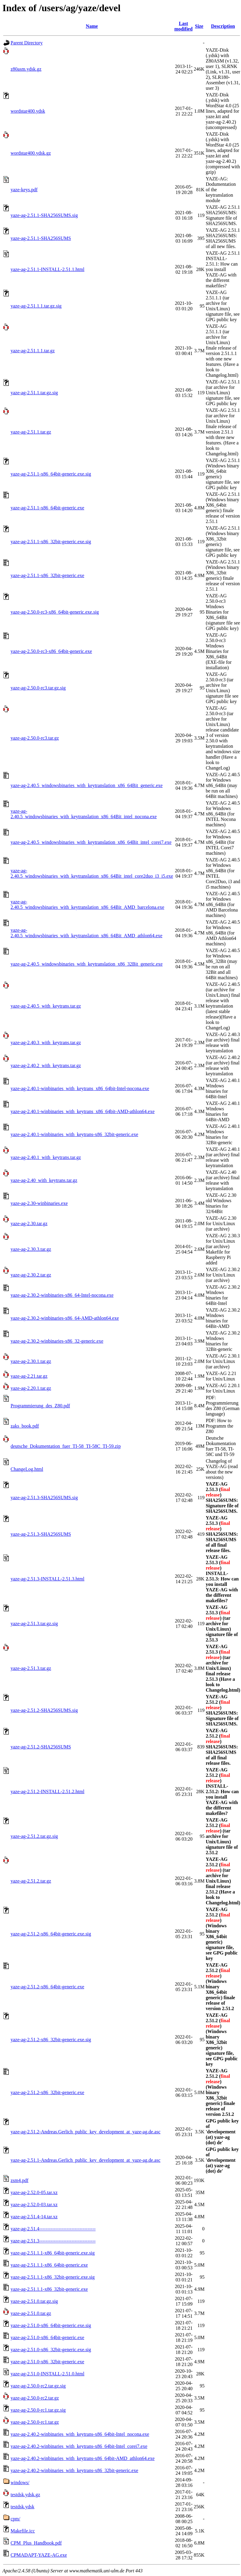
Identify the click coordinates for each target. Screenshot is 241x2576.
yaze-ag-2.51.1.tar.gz (31, 431)
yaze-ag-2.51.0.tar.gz (31, 2313)
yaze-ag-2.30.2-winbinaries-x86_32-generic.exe (57, 1341)
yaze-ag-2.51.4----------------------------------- (53, 2228)
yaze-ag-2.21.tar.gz (29, 1376)
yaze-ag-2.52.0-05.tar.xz (34, 2192)
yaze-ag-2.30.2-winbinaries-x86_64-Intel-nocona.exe (62, 1295)
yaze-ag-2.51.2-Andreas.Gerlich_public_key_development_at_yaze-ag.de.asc (85, 2131)
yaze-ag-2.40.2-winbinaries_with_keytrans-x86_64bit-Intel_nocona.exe (80, 2434)
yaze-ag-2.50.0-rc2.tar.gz (35, 2397)
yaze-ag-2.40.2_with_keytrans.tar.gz (46, 1065)
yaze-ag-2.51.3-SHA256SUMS (41, 1534)
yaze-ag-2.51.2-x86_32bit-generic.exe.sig (51, 2039)
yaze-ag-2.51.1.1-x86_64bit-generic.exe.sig (53, 2252)
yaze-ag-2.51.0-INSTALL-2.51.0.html (47, 2373)
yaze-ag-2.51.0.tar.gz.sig (34, 2301)
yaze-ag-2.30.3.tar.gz (31, 1249)
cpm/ (15, 2518)
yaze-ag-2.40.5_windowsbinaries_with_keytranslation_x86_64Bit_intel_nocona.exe (84, 814)
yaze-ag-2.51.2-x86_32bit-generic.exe (47, 2092)
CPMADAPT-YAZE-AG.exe (39, 2555)
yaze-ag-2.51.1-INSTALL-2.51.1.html (47, 269)
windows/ (20, 2482)
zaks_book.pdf (25, 1425)
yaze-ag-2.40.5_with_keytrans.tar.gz (46, 1006)
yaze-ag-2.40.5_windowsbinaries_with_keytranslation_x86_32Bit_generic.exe (86, 964)
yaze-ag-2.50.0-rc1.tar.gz (35, 2422)
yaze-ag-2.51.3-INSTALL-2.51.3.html (47, 1578)
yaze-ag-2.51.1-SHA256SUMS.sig (44, 215)
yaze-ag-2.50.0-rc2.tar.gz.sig (38, 2385)
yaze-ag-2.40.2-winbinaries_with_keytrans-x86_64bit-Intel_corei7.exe (79, 2446)
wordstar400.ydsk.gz (31, 153)
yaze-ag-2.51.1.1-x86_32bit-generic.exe (49, 2289)
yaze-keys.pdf (24, 189)
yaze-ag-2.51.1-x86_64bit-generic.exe (47, 507)
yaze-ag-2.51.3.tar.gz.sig (34, 1623)
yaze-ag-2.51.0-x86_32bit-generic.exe (47, 2361)
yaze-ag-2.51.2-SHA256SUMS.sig (44, 1710)
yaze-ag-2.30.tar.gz (29, 1223)
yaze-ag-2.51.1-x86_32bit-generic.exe (47, 575)
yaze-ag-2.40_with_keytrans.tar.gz (44, 1180)
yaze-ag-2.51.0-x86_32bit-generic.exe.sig (51, 2349)
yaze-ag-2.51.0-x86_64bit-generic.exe (47, 2337)
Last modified (183, 26)
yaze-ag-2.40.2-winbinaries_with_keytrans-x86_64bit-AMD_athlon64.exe (83, 2458)
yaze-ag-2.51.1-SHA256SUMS (41, 238)
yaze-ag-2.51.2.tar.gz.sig (34, 1836)
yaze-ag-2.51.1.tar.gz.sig (34, 392)
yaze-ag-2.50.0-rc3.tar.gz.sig (38, 687)
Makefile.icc (23, 2530)
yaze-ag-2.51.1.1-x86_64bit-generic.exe (49, 2265)
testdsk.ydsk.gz (25, 2494)
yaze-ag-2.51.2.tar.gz (31, 1881)
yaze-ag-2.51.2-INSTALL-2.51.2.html (47, 1791)
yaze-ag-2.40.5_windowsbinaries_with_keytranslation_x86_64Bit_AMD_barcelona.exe (87, 904)
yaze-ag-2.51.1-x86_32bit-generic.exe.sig (51, 541)
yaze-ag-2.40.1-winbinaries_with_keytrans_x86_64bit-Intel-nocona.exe (80, 1088)
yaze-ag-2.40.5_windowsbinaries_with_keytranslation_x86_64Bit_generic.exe (86, 785)
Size (199, 26)
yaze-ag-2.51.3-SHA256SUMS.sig (44, 1497)
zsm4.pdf (19, 2180)
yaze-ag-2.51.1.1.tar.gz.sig (36, 305)
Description (223, 26)
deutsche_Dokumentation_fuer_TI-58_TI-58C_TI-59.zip (66, 1446)
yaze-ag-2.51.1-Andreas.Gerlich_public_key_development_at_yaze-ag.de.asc (85, 2160)
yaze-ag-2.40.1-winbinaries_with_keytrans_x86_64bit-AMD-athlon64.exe (83, 1111)
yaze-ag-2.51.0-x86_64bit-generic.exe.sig (51, 2325)
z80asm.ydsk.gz (26, 69)
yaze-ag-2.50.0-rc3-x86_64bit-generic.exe (51, 651)
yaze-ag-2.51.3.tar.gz (31, 1668)
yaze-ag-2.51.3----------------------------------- (53, 2240)
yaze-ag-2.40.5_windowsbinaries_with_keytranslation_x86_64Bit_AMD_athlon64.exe (86, 933)
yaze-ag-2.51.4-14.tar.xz (34, 2216)
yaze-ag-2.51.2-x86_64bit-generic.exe (47, 1986)
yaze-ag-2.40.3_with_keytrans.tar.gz (46, 1042)
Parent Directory (27, 42)
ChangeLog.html (27, 1469)
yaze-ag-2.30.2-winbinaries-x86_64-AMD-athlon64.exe (65, 1318)
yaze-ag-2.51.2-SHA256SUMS (41, 1746)
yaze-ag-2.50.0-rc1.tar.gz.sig (38, 2410)
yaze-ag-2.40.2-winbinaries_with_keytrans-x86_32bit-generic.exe (74, 2470)
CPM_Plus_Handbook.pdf (36, 2542)
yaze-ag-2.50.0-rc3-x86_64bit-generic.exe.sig (55, 612)
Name (92, 26)
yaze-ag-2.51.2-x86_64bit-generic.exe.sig (51, 1933)
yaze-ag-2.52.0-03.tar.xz (34, 2204)
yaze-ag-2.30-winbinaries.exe (39, 1203)
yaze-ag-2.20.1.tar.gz (31, 1388)
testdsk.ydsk (22, 2506)
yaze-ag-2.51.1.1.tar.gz (33, 350)
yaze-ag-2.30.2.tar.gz (31, 1274)
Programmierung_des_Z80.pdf (40, 1405)
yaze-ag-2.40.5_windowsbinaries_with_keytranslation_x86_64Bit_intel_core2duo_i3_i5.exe (92, 873)
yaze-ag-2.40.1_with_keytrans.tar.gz (46, 1157)
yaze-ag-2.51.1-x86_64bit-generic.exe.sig (51, 473)
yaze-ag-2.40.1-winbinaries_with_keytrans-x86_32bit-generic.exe (74, 1134)
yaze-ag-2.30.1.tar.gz (31, 1361)
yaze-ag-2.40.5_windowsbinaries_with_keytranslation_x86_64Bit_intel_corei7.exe (91, 842)
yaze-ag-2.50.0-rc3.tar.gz (35, 738)
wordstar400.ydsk (28, 111)
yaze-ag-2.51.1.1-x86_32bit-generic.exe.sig (53, 2277)
